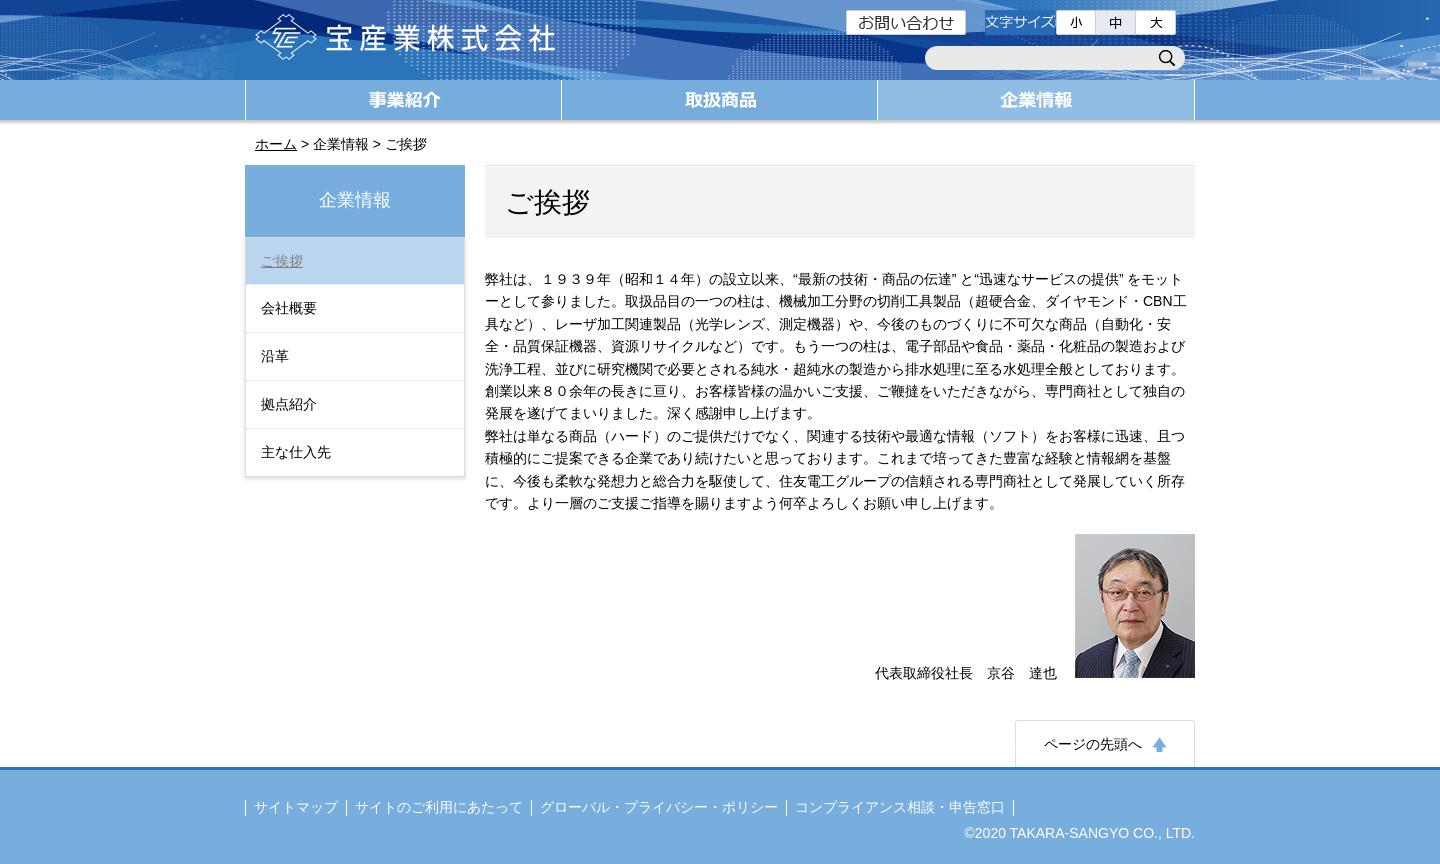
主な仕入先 (296, 452)
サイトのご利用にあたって (439, 807)
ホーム (276, 144)
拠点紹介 (289, 404)
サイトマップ (296, 807)
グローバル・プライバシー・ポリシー (659, 807)
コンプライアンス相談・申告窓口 (900, 807)
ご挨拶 (282, 261)
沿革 (275, 356)
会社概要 (289, 308)
